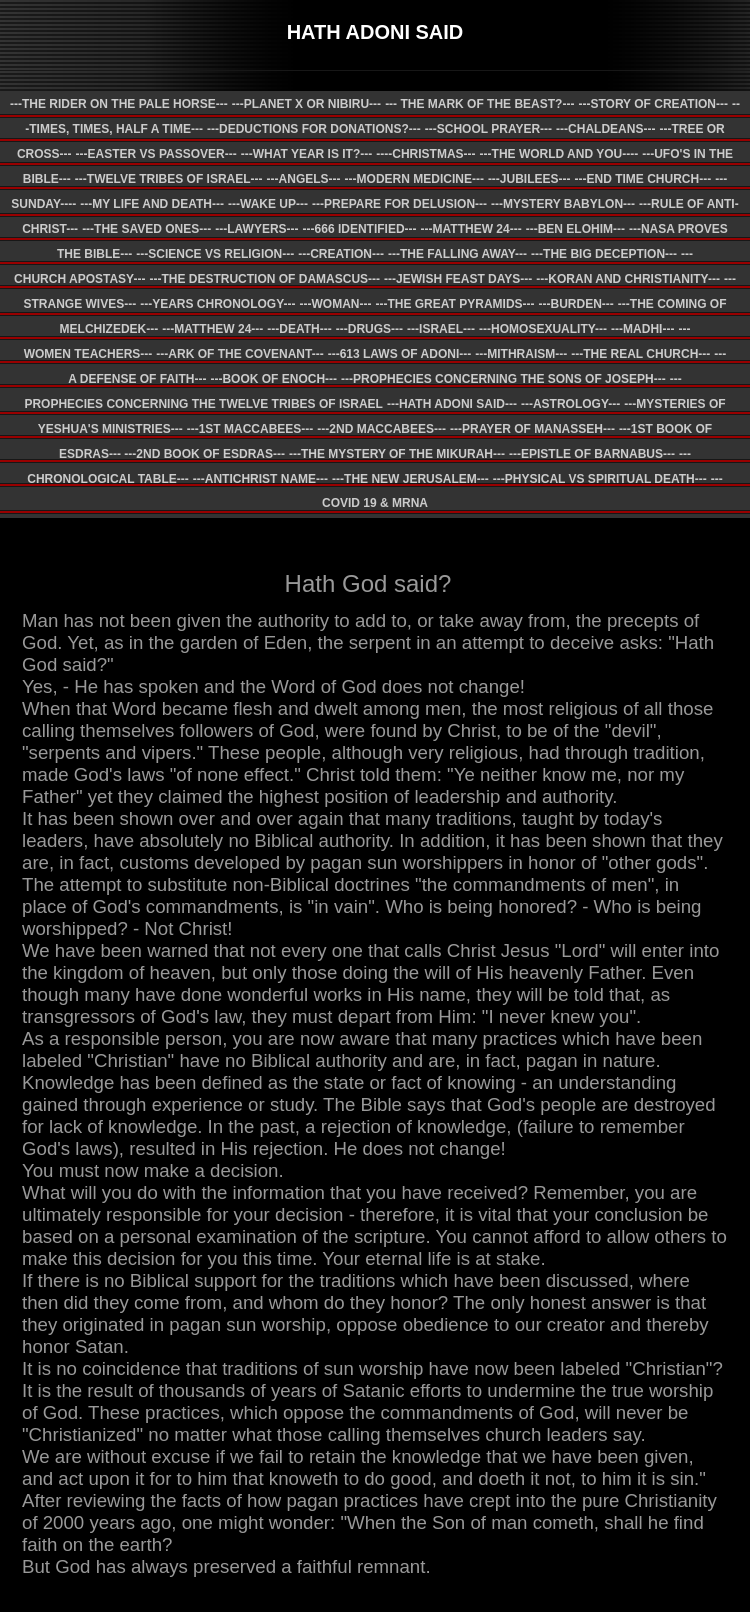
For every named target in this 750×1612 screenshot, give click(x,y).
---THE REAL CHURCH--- (640, 354)
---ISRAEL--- (441, 329)
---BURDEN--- (576, 304)
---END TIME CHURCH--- (643, 179)
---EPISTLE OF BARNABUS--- (592, 454)
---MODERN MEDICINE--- (414, 179)
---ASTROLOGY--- (570, 404)
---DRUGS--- (369, 329)
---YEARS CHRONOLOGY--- (217, 304)
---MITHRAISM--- (521, 354)
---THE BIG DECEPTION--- (604, 254)
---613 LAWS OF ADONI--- (400, 354)
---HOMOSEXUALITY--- (543, 329)
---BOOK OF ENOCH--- (273, 379)
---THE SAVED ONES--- (146, 229)
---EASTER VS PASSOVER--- (156, 154)
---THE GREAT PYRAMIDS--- (454, 304)
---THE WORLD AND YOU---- (559, 154)
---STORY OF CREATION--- (653, 104)
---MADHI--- (642, 329)
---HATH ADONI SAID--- (452, 404)
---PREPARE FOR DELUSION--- (399, 204)
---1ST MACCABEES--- (250, 429)
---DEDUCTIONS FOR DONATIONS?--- (314, 129)
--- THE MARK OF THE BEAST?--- (479, 104)
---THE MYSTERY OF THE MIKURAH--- (397, 454)
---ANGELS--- (304, 179)
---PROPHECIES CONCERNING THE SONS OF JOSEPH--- (503, 379)
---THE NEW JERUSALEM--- (410, 479)
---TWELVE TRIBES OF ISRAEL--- (169, 179)
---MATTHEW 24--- (471, 229)
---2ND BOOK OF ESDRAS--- (204, 454)
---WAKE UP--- (268, 204)
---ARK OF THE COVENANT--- (239, 354)
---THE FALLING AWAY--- (457, 254)
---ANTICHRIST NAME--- (260, 479)
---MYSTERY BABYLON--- (563, 204)
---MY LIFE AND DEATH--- (152, 204)
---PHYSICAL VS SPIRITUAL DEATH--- (600, 479)
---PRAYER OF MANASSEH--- (532, 429)
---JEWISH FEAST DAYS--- (458, 279)
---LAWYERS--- (256, 229)
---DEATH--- (299, 329)
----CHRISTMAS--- (425, 154)
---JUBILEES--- (529, 179)
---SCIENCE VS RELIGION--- (215, 254)
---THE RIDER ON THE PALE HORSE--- (119, 104)
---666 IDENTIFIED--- (360, 229)
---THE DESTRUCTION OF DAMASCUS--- (264, 279)
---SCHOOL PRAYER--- (488, 129)
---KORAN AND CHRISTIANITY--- (628, 279)
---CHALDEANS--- (605, 129)
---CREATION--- (341, 254)
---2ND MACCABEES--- (381, 429)
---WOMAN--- (335, 304)
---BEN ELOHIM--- (575, 229)
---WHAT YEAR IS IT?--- (307, 154)
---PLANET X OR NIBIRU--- (306, 104)
